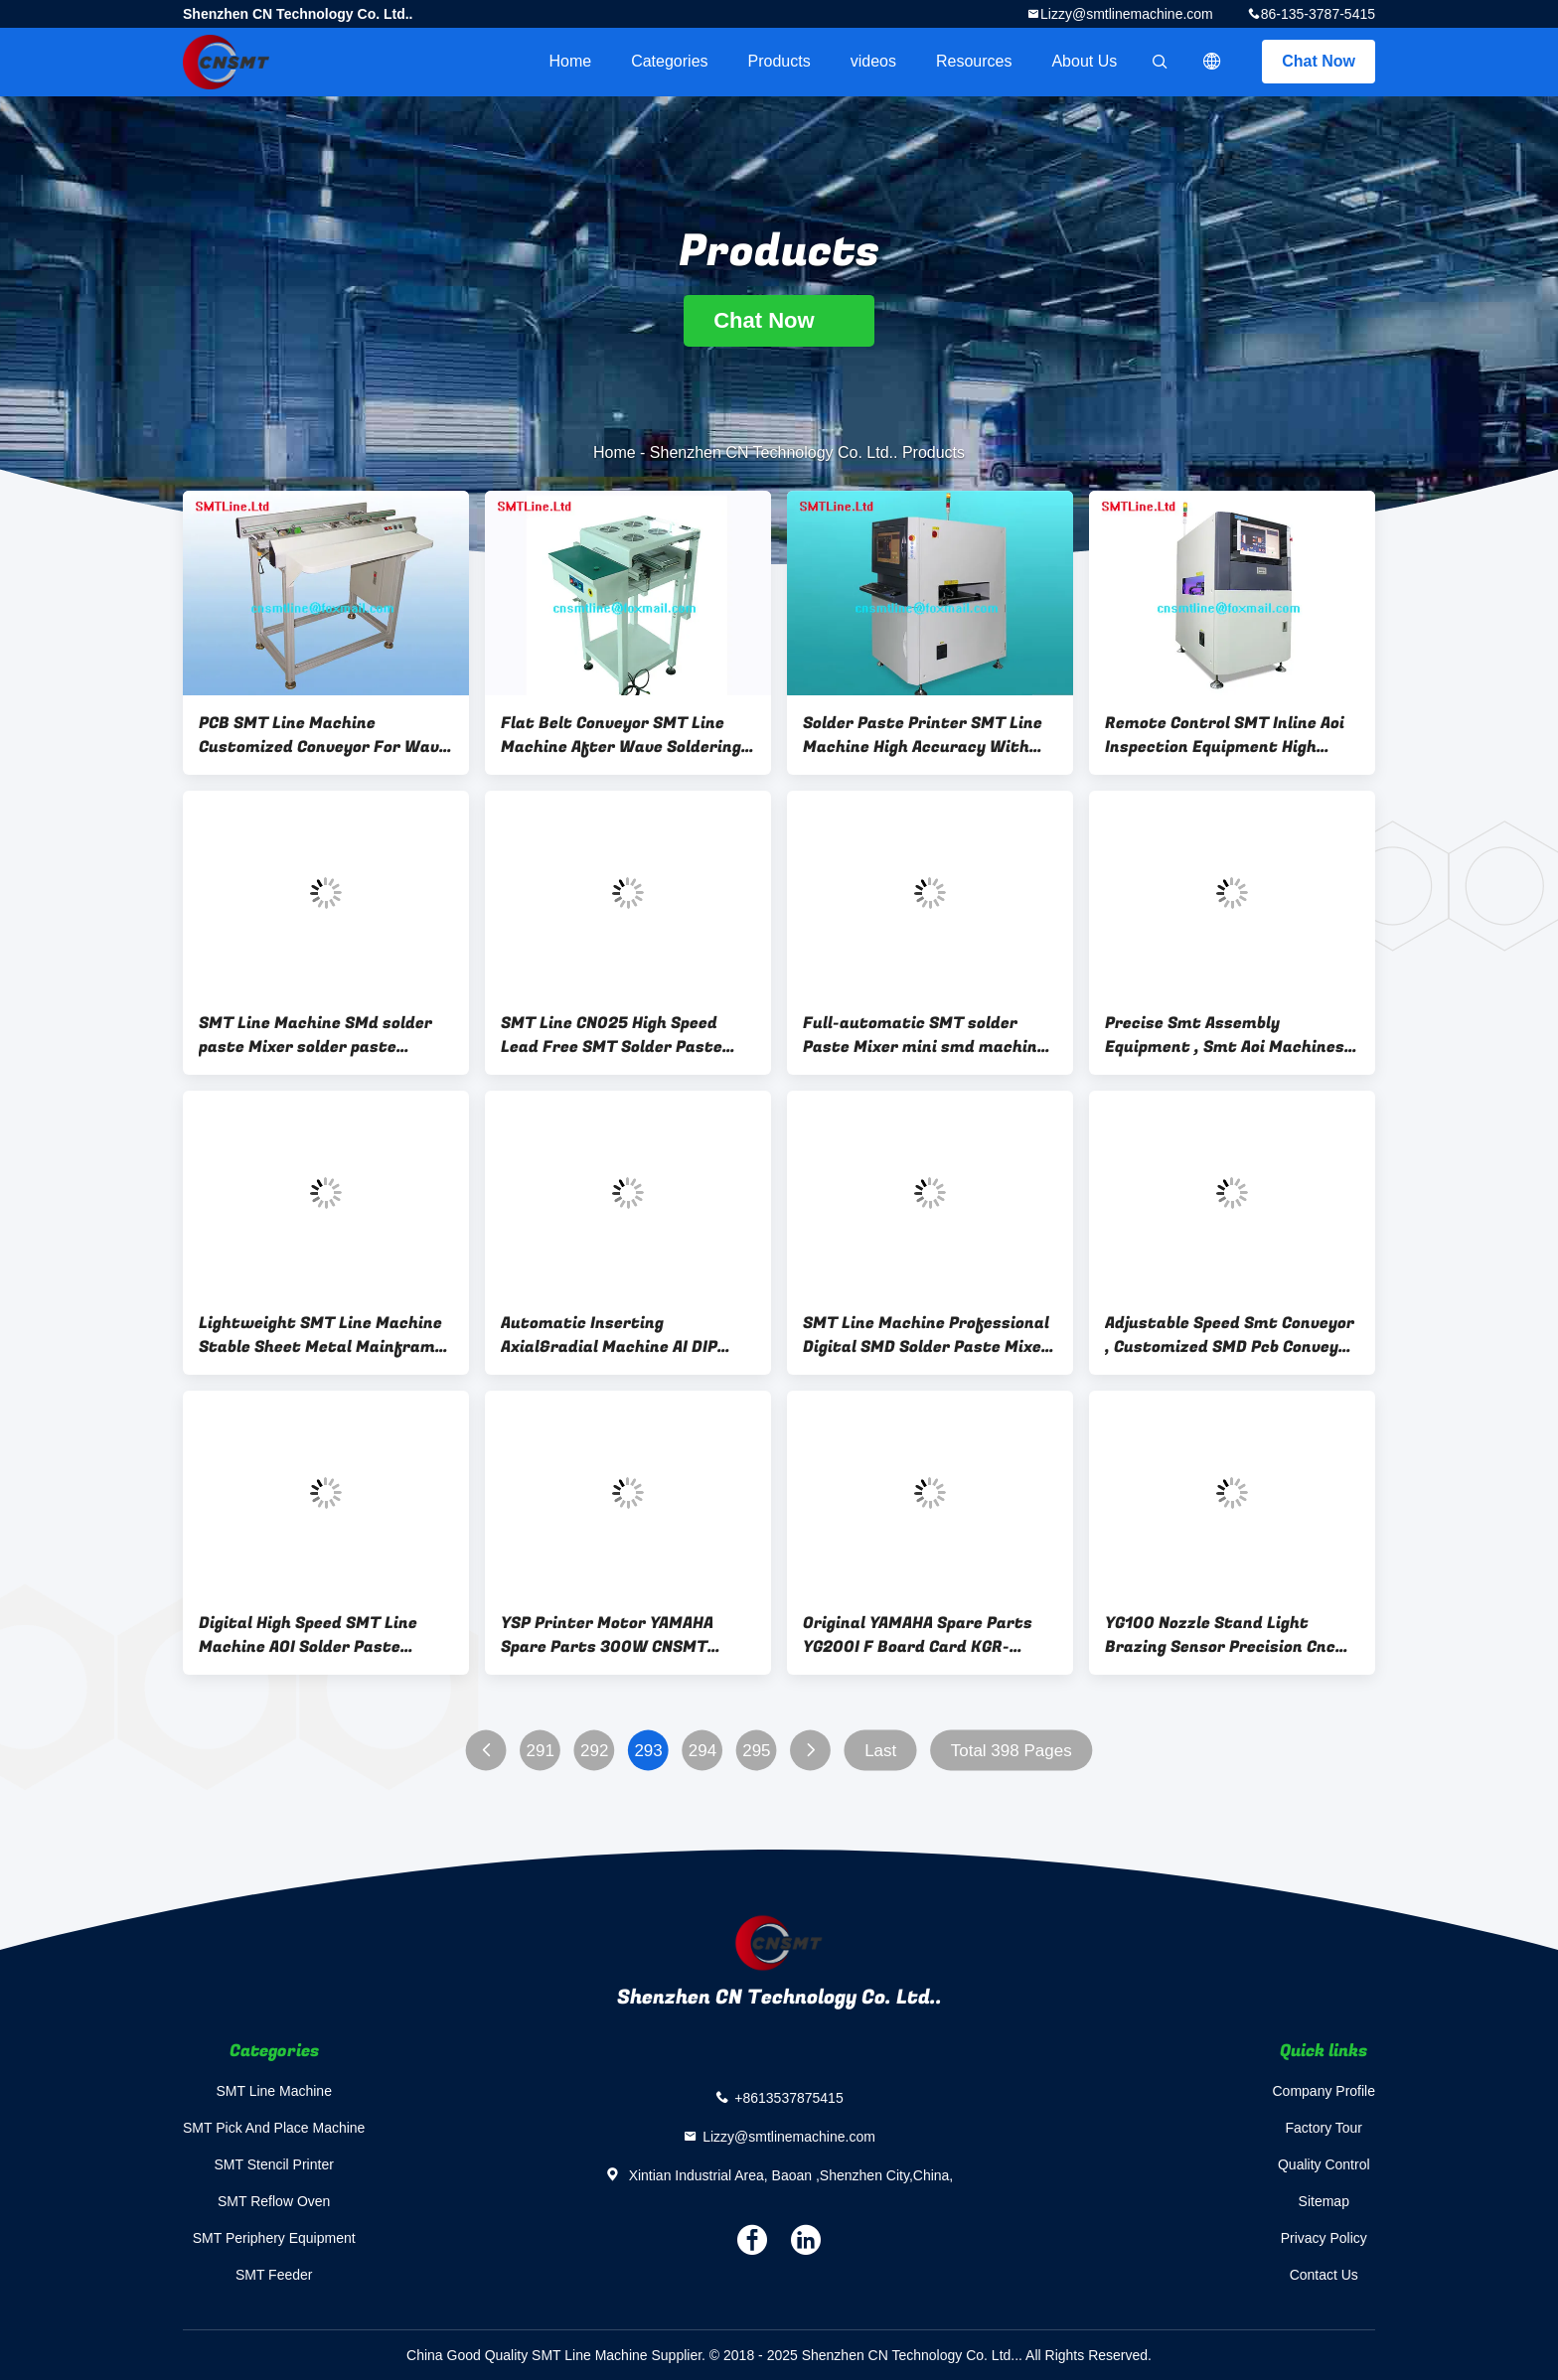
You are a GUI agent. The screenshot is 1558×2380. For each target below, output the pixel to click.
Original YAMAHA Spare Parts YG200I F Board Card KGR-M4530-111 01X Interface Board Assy (928, 1635)
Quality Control (1324, 2164)
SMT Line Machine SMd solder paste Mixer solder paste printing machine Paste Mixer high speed (316, 1035)
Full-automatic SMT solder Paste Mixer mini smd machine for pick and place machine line (925, 1035)
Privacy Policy (1324, 2238)
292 (594, 1750)
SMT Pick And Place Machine (274, 2128)
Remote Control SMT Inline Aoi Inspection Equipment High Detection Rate (1224, 735)
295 (756, 1750)
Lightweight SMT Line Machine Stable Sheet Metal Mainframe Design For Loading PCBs (321, 1335)
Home (569, 61)
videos (873, 61)
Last (880, 1750)
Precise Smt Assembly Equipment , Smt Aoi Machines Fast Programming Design (1224, 1035)
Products (779, 61)
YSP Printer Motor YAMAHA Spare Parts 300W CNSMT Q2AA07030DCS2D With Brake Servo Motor (620, 1635)
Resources (974, 61)
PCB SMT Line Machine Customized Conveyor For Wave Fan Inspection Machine (323, 735)
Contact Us (1324, 2275)
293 (648, 1750)
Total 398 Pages (1011, 1750)
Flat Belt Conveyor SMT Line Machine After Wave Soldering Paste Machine (621, 735)
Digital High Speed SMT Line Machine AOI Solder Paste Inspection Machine (308, 1635)
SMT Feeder (274, 2275)
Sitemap (1324, 2201)
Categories (669, 61)
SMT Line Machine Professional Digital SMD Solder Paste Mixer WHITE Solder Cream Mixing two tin (930, 1335)
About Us (1084, 61)
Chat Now (1318, 61)
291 (540, 1750)
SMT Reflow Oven (274, 2201)
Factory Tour (1323, 2128)
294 (702, 1750)
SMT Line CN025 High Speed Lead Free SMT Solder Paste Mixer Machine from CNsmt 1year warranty (611, 1035)
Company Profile (1324, 2091)
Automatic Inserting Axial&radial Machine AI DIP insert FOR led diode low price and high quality (618, 1335)
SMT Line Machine (273, 2091)
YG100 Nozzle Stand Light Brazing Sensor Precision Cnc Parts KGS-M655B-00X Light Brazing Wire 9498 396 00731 (1221, 1635)
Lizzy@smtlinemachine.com (1126, 14)
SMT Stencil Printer (274, 2164)
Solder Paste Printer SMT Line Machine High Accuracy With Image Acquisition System (922, 735)
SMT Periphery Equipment (274, 2238)
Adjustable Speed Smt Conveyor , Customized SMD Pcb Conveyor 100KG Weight (1230, 1335)
